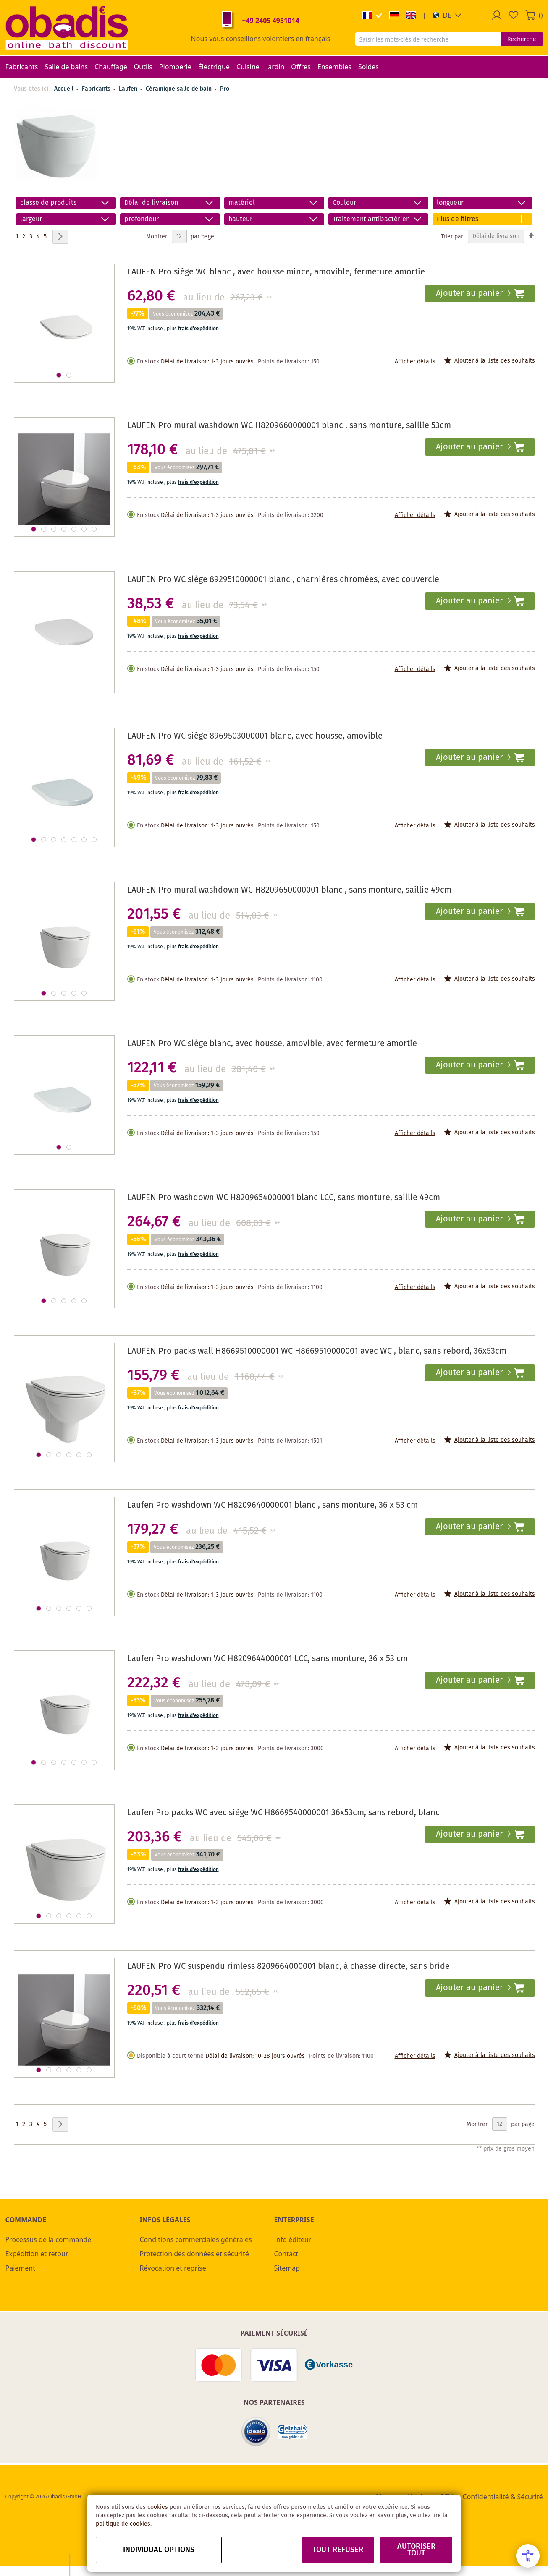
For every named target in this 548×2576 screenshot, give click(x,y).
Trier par (452, 236)
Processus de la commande (48, 2239)
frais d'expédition (198, 329)
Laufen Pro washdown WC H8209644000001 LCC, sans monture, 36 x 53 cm (267, 1658)
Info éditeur (293, 2239)
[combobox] (428, 39)
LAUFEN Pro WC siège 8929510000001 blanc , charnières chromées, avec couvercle (283, 579)
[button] (447, 15)
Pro (224, 89)
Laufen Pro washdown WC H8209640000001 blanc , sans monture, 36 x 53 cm (272, 1505)
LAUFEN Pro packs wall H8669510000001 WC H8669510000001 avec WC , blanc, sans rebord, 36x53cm (316, 1351)
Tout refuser (337, 2550)
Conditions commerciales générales (196, 2239)
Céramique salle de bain (179, 89)
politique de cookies (123, 2524)
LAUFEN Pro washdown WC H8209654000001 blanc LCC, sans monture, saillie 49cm (283, 1197)
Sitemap (287, 2268)
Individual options (158, 2550)
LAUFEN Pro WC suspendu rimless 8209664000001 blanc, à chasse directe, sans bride (288, 1966)
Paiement (20, 2268)
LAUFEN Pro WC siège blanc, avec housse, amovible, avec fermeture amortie (272, 1043)
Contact (286, 2253)
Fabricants (97, 89)
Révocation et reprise (173, 2268)
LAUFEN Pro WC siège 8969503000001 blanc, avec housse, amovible (255, 736)
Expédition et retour (36, 2253)
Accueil (63, 89)
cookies (157, 2507)
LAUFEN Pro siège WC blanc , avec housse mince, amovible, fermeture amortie (276, 272)
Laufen (129, 89)
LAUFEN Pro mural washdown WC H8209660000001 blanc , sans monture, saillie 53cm (289, 425)
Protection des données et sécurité (194, 2253)
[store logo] (66, 27)
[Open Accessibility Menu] (528, 2556)
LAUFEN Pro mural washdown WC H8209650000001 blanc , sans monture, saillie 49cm (289, 890)
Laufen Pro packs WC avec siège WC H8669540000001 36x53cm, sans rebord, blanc (283, 1812)
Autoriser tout (416, 2550)
